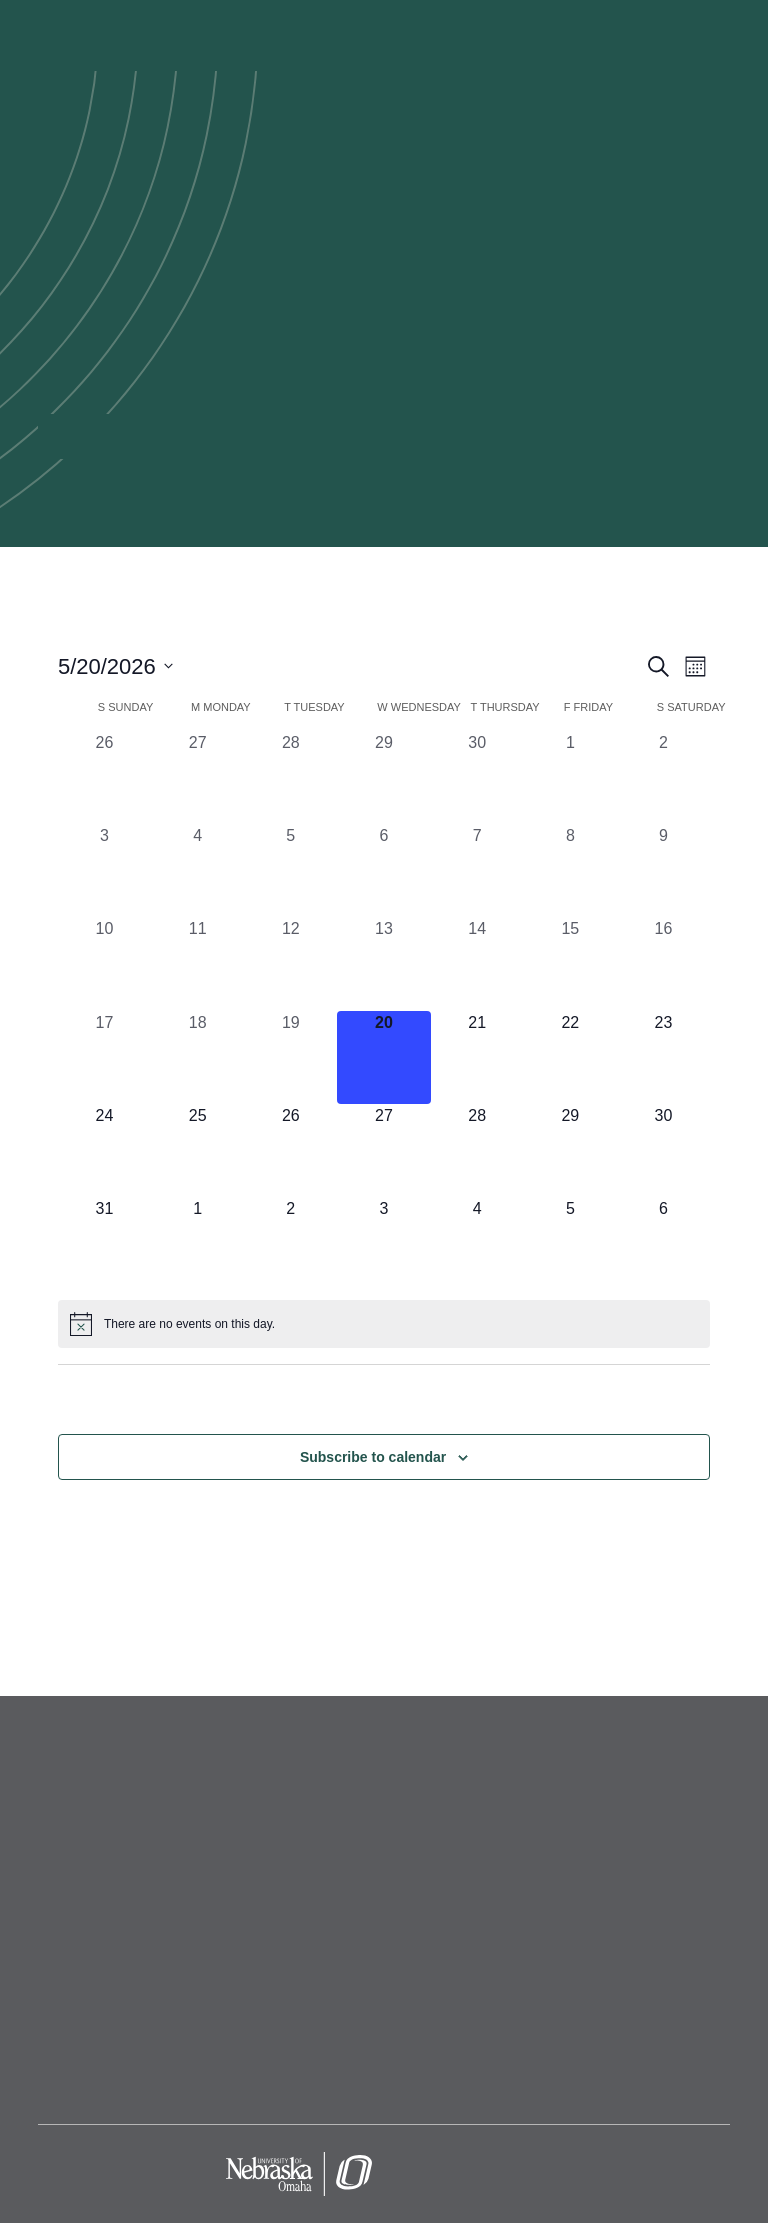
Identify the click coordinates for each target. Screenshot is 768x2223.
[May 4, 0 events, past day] (197, 870)
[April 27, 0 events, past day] (197, 777)
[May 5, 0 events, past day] (290, 870)
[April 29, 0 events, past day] (383, 777)
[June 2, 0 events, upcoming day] (290, 1243)
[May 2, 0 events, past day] (663, 777)
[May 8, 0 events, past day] (570, 870)
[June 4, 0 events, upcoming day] (477, 1243)
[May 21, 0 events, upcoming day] (477, 1057)
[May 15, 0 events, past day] (570, 963)
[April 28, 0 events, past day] (290, 777)
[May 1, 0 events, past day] (570, 777)
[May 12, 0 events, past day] (290, 963)
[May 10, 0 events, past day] (104, 963)
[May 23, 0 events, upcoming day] (663, 1057)
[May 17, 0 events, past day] (104, 1057)
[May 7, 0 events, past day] (477, 870)
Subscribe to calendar (373, 1457)
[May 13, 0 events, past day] (383, 963)
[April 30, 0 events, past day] (477, 777)
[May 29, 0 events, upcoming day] (570, 1150)
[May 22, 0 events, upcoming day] (570, 1057)
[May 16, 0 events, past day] (663, 963)
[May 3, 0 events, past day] (104, 870)
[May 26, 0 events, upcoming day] (290, 1150)
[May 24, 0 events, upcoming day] (104, 1150)
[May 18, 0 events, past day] (197, 1057)
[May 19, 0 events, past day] (290, 1057)
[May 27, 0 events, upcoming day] (383, 1150)
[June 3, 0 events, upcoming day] (383, 1243)
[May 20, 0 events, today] (383, 1057)
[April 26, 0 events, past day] (104, 777)
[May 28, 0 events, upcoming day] (477, 1150)
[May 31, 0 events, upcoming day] (104, 1243)
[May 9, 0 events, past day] (663, 870)
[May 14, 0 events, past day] (477, 963)
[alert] (384, 1324)
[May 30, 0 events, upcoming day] (663, 1150)
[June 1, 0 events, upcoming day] (197, 1243)
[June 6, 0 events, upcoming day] (663, 1243)
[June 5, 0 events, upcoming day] (570, 1243)
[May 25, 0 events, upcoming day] (197, 1150)
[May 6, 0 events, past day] (383, 870)
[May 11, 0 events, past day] (197, 963)
